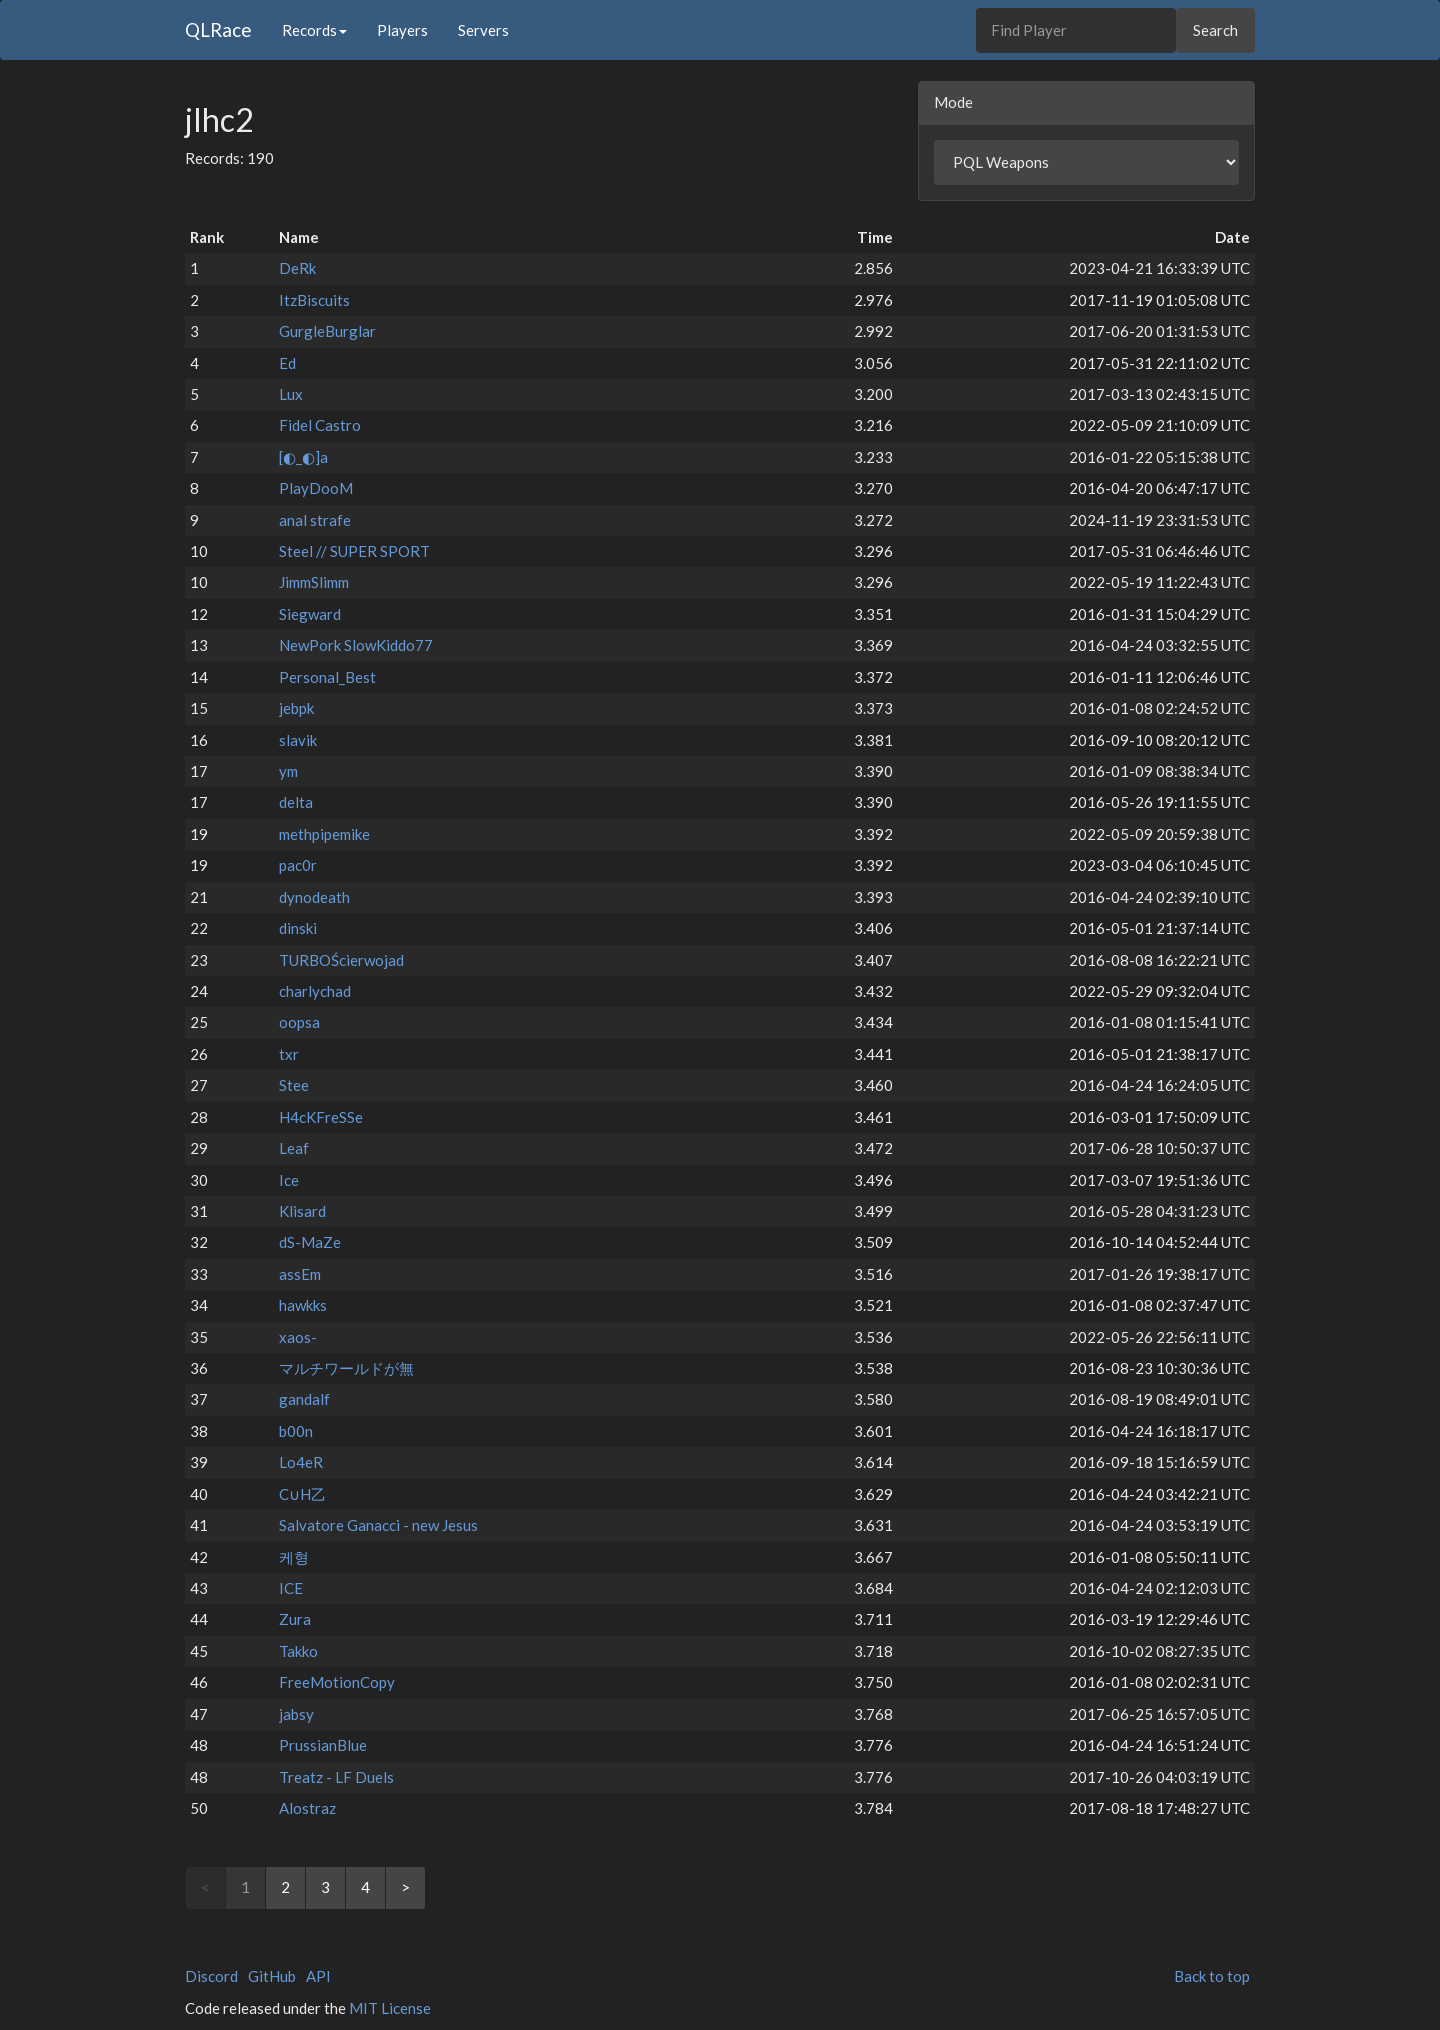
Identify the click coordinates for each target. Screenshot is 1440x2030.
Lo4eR (301, 1462)
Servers (483, 30)
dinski (298, 928)
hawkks (303, 1305)
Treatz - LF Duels (336, 1777)
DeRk (297, 268)
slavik (298, 740)
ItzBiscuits (314, 300)
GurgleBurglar (327, 331)
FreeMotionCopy (337, 1682)
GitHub (272, 1976)
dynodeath (314, 897)
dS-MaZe (310, 1242)
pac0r (298, 865)
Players (402, 30)
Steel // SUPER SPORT (354, 551)
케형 (294, 1557)
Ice (289, 1180)
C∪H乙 (302, 1494)
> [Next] (405, 1887)
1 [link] (245, 1887)
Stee (294, 1085)
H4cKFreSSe (321, 1117)
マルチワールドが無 (346, 1368)
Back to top (1212, 1976)
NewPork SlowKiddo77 (356, 645)
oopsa (299, 1022)
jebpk (296, 708)
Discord (211, 1976)
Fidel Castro (320, 425)
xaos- (298, 1337)
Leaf (294, 1148)
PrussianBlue (323, 1745)
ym (288, 771)
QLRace (218, 29)
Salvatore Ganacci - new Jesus (378, 1525)
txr (289, 1054)
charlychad (315, 991)
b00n (296, 1431)
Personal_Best (327, 677)
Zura (295, 1619)
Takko (298, 1651)
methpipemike (324, 834)
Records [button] (314, 30)
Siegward (310, 614)
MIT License (390, 2008)
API (318, 1976)
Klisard (302, 1211)
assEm (300, 1274)
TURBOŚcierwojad (341, 960)
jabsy (296, 1714)
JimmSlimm (314, 582)
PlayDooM (316, 488)
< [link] (205, 1887)
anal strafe (315, 520)
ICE (291, 1588)
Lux (291, 394)
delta (296, 802)
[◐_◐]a (303, 457)
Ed (287, 363)
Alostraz (307, 1808)
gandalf (304, 1399)
